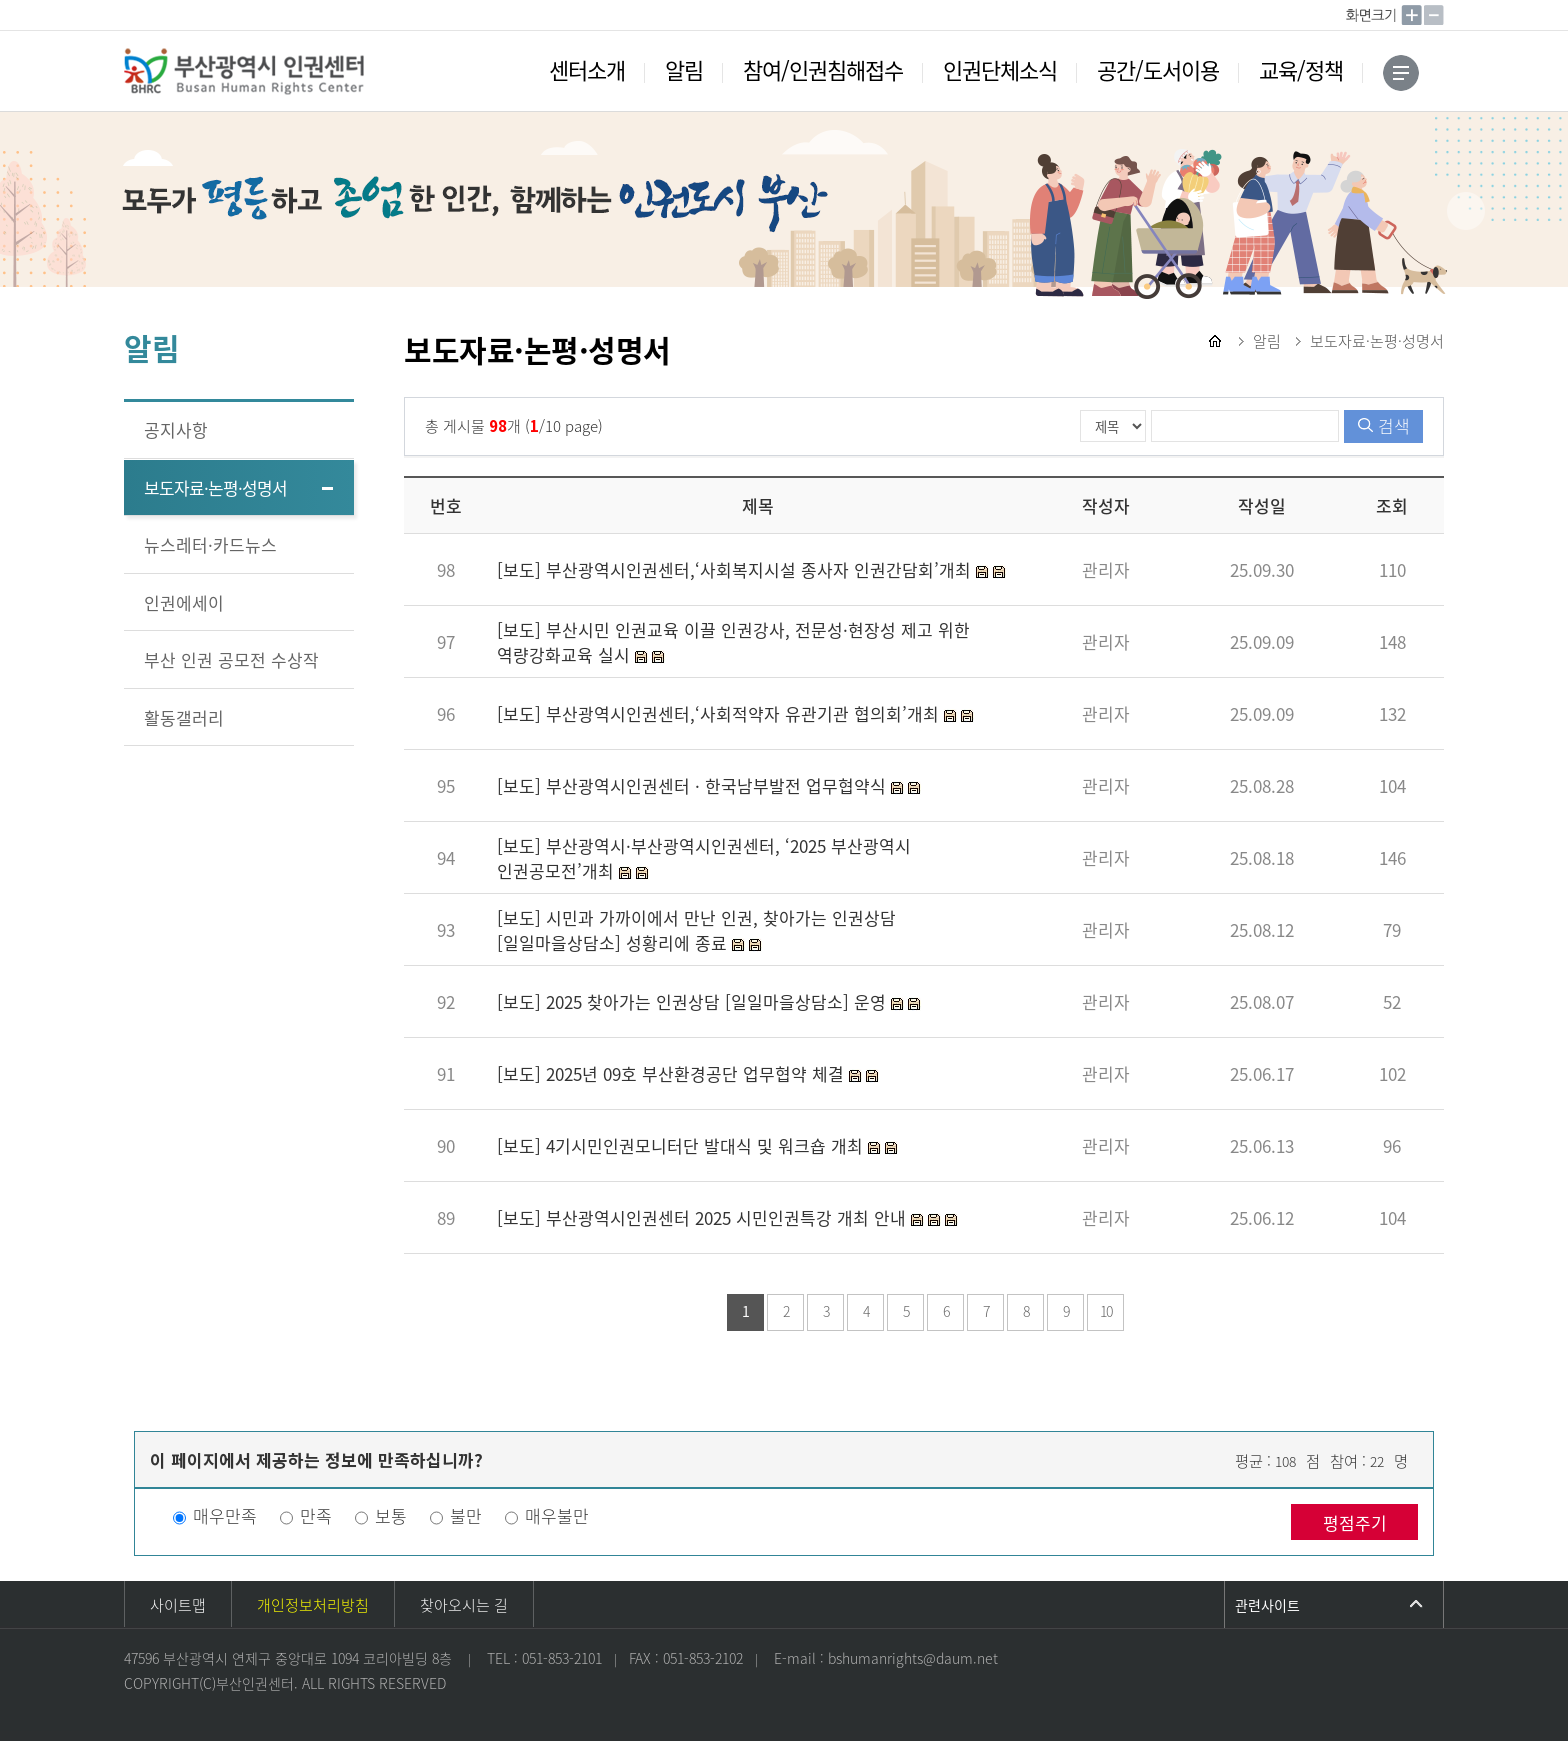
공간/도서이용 (1158, 69)
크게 (1412, 15)
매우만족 (225, 1515)
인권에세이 (184, 602)
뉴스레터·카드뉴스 (210, 544)
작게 (1434, 15)
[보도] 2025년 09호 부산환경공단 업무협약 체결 (673, 1073)
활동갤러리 (184, 717)
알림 (684, 69)
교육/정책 (1301, 69)
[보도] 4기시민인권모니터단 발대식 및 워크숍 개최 (682, 1145)
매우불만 (557, 1515)
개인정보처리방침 (313, 1605)
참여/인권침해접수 (823, 69)
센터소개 (587, 69)
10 (1106, 1311)
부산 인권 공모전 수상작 (231, 659)
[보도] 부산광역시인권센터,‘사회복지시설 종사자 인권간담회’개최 (736, 569)
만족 (316, 1515)
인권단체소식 (1000, 69)
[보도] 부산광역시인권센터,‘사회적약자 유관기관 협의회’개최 (720, 713)
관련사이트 (1267, 1605)
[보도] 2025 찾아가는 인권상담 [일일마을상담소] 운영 (694, 1001)
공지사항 (176, 429)
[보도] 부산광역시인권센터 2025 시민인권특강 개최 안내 (704, 1217)
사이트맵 (178, 1605)
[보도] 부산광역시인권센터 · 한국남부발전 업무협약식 (694, 785)
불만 (466, 1515)
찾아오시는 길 (464, 1605)
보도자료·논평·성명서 (215, 487)
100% (1373, 15)
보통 (391, 1515)
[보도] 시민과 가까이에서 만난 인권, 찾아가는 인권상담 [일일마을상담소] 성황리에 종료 (696, 930)
